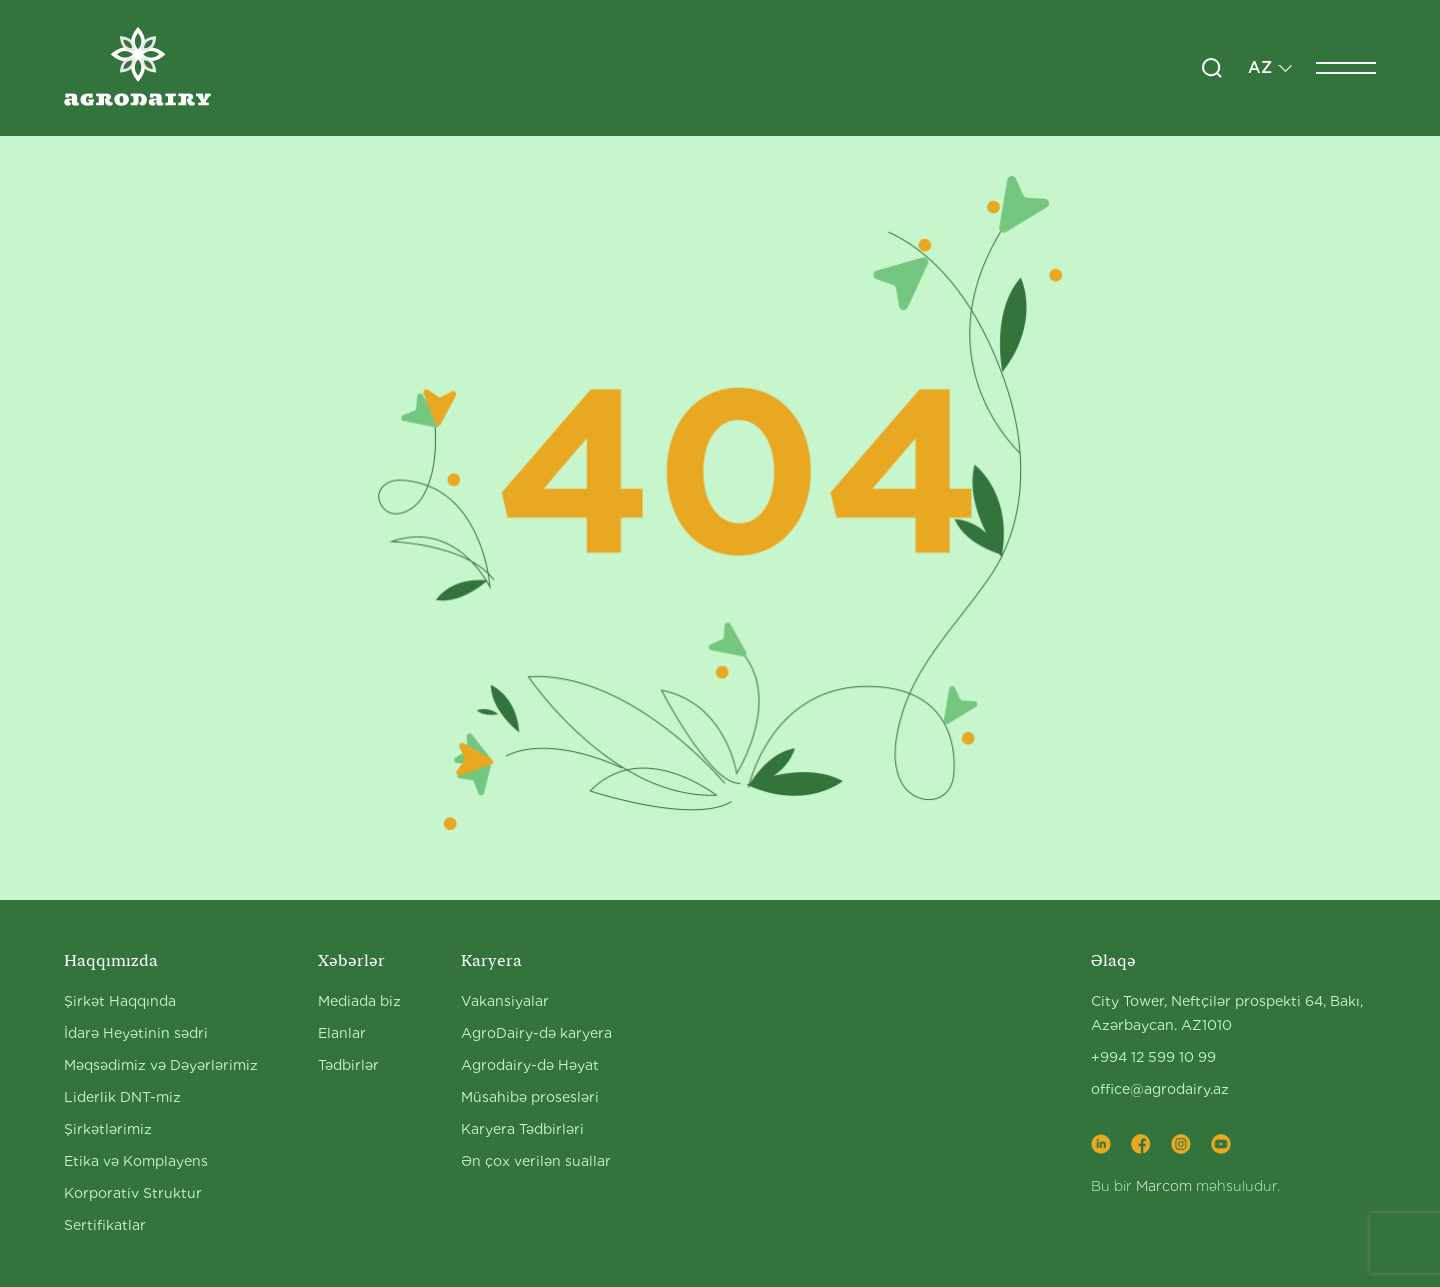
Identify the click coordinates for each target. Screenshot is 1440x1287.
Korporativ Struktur (133, 1193)
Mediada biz (359, 1001)
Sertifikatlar (105, 1225)
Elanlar (342, 1033)
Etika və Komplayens (136, 1161)
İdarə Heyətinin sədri (136, 1033)
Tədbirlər (348, 1065)
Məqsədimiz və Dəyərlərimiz (161, 1065)
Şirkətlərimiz (108, 1129)
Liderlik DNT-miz (122, 1097)
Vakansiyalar (505, 1001)
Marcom (1164, 1186)
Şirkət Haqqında (120, 1001)
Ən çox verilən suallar (536, 1161)
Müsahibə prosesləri (530, 1097)
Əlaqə (1113, 960)
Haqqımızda (111, 960)
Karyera (491, 960)
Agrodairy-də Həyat (530, 1065)
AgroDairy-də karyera (536, 1033)
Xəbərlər (351, 960)
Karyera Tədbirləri (522, 1129)
